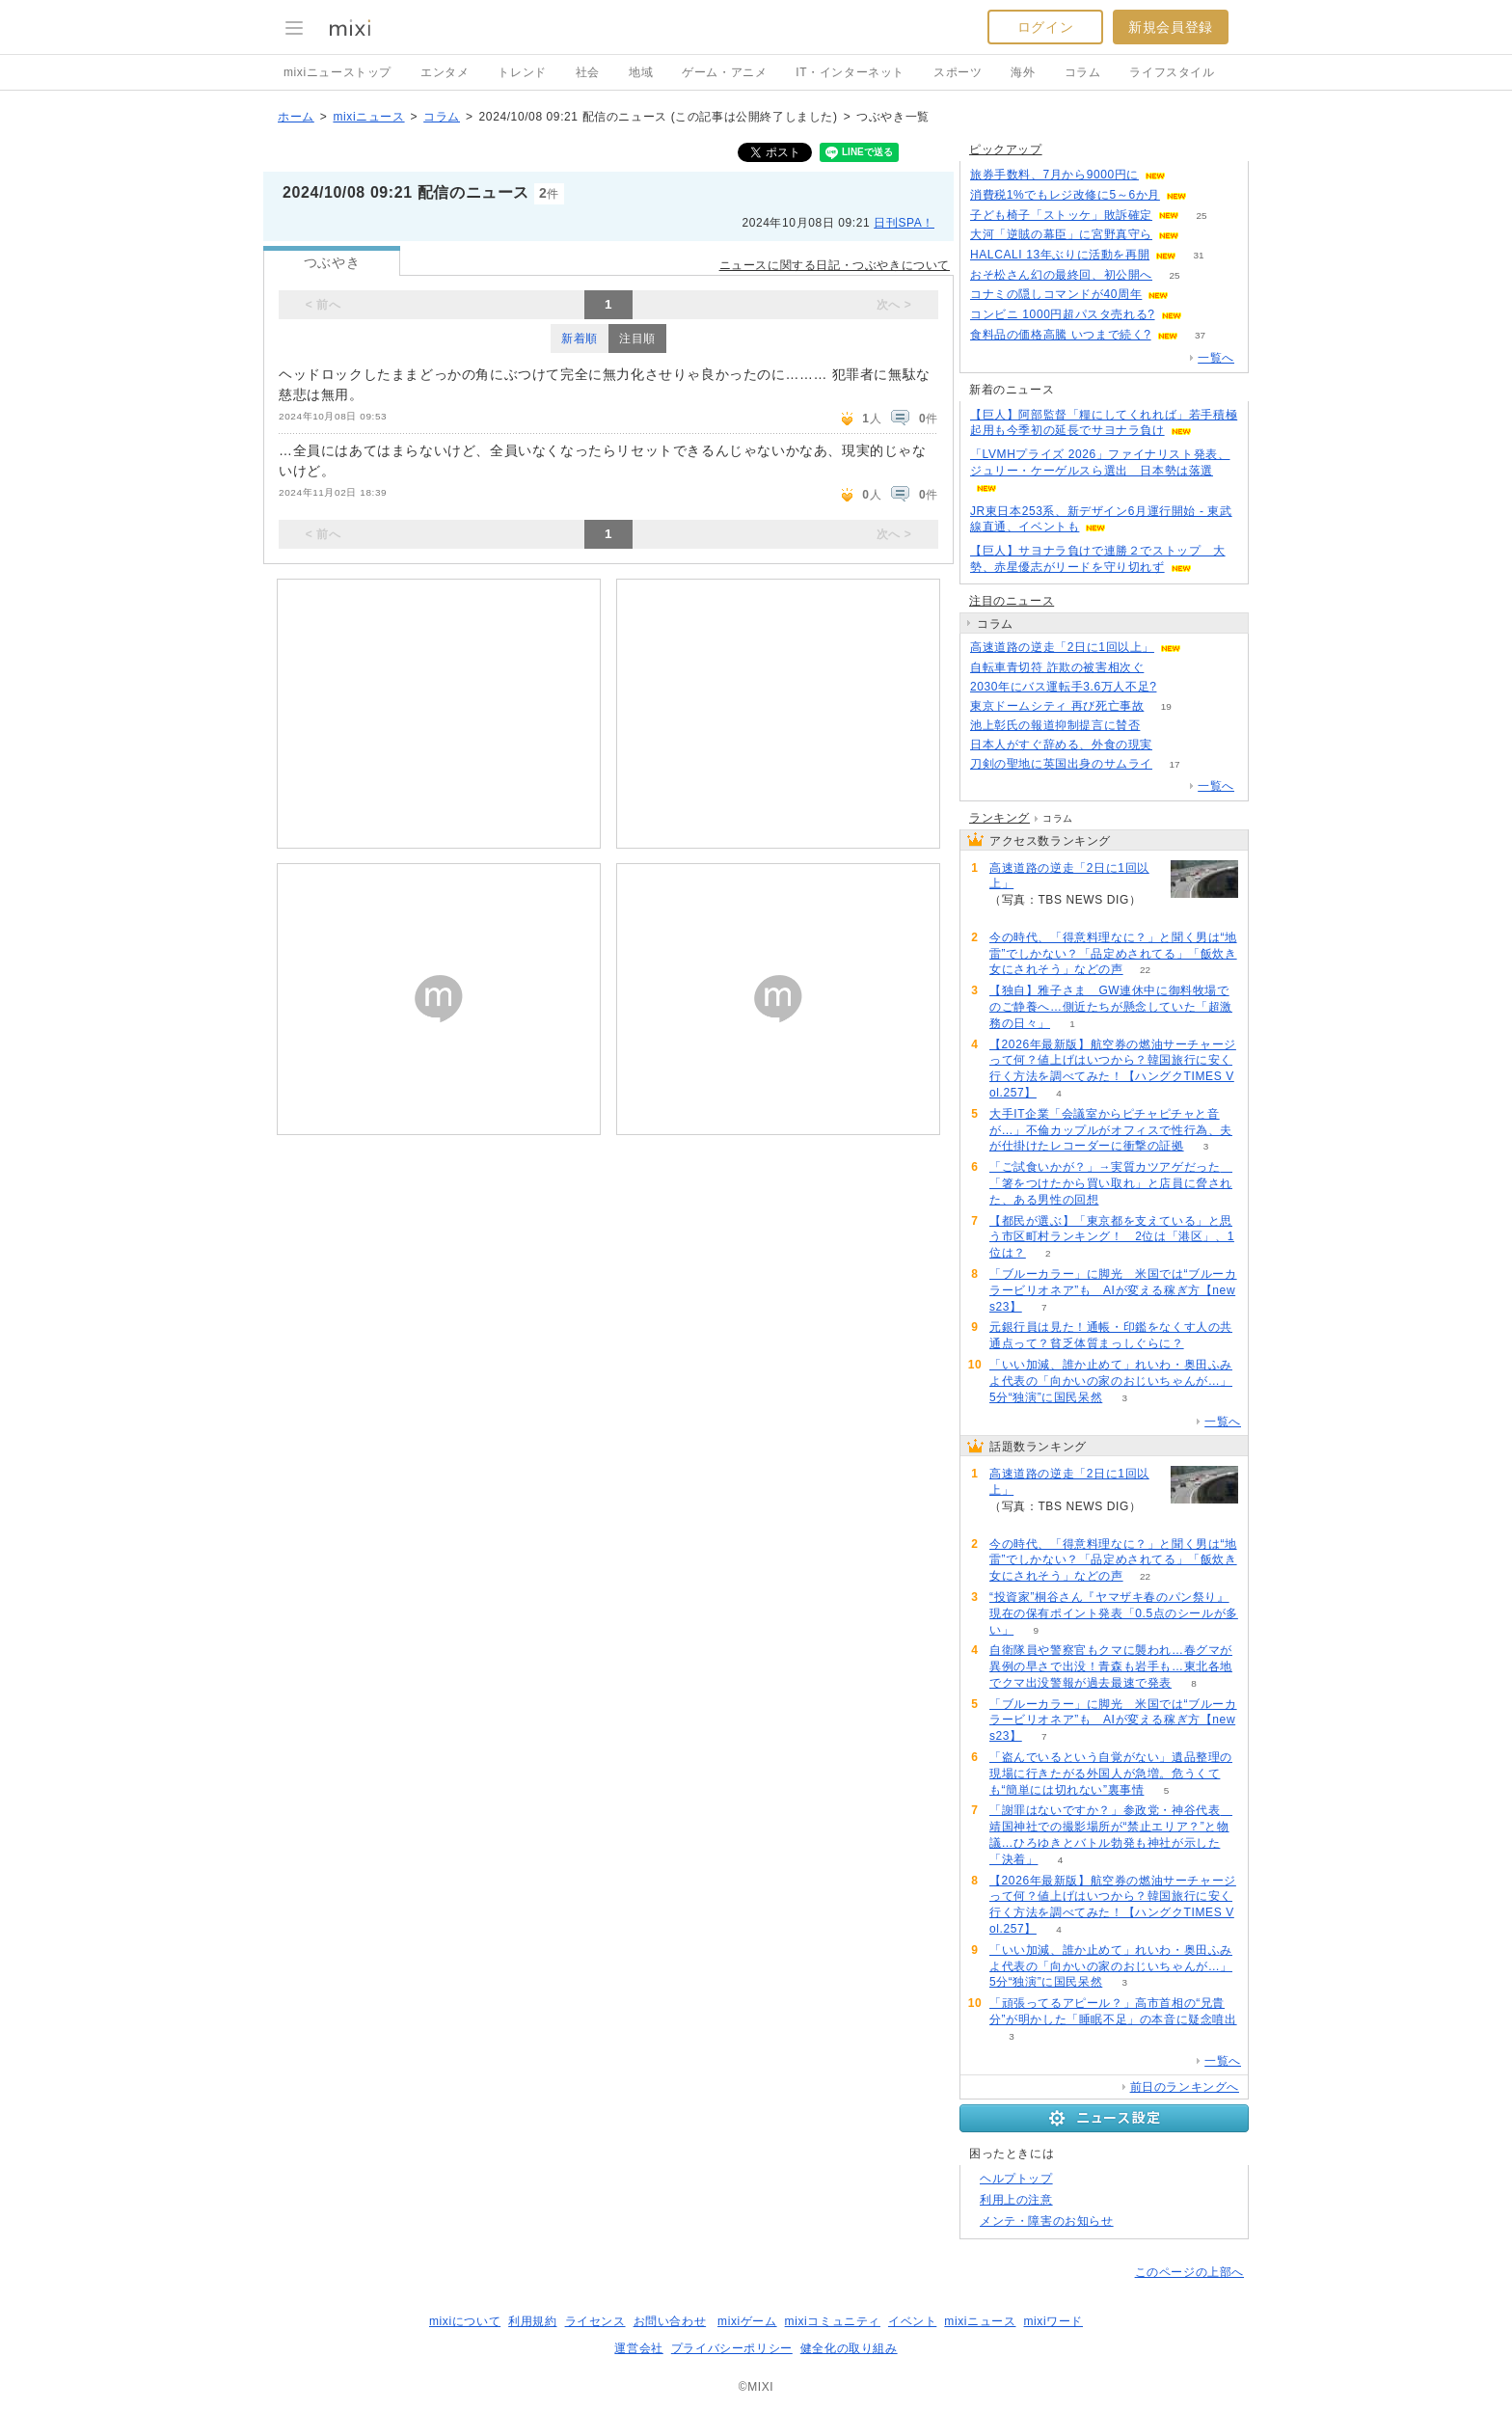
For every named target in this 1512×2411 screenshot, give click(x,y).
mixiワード (1053, 2321)
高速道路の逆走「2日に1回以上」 (1062, 647)
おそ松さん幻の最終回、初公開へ (1061, 275)
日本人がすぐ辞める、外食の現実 (1061, 744)
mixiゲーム (747, 2321)
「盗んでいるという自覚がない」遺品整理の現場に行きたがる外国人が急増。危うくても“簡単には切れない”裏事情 (1110, 1773)
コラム (1083, 72)
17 (1174, 764)
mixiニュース (368, 116)
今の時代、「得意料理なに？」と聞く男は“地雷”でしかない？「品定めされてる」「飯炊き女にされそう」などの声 (1113, 954)
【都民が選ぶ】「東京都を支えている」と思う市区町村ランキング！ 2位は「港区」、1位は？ (1111, 1237)
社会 (588, 72)
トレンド (522, 72)
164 (1204, 315)
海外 (1023, 72)
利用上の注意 (1016, 2200)
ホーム (296, 116)
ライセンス (595, 2321)
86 (1187, 175)
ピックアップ (1005, 149)
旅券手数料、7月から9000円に (1054, 174)
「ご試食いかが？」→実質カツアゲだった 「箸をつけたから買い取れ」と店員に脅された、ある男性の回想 (1110, 1183)
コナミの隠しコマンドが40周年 (1056, 294)
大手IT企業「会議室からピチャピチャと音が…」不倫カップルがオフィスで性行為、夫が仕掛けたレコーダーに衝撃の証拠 (1110, 1130)
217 (1162, 725)
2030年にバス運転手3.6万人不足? (1063, 686)
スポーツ (957, 72)
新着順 (579, 338)
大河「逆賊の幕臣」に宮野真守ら (1061, 234)
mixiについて (464, 2321)
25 (1201, 215)
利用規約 (532, 2321)
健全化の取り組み (849, 2348)
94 (1191, 294)
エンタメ (444, 72)
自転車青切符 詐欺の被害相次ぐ (1057, 667)
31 (1199, 255)
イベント (912, 2321)
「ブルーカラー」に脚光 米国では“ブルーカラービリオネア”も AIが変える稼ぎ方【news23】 (1113, 1290)
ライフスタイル (1171, 72)
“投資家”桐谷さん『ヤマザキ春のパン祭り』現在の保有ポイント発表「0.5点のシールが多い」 (1113, 1613)
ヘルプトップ (1016, 2178)
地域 (641, 72)
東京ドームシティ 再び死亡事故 (1057, 706)
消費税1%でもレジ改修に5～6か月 (1065, 195)
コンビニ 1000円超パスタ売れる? (1062, 314)
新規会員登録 (1170, 27)
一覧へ (1216, 358)
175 (1210, 195)
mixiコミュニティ (832, 2321)
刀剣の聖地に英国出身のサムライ (1061, 764)
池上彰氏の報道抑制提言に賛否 (1055, 725)
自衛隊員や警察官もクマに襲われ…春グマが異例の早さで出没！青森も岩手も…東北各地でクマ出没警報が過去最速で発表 (1110, 1666)
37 (1200, 335)
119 (1175, 745)
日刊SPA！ (904, 223)
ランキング (999, 818)
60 (1201, 235)
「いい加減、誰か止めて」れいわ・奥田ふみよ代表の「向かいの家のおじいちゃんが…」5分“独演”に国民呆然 (1110, 1381)
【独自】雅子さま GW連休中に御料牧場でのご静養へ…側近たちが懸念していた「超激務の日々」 (1110, 1007)
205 (1166, 668)
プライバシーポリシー (732, 2348)
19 (1166, 706)
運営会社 (638, 2348)
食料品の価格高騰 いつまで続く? (1060, 334)
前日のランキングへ (1184, 2087)
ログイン (1045, 27)
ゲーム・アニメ (724, 72)
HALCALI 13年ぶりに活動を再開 (1059, 254)
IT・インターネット (850, 72)
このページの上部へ (1189, 2272)
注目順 (637, 338)
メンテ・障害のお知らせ (1047, 2221)
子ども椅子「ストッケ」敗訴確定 (1061, 215)
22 (1145, 969)
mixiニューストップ (338, 72)
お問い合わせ (670, 2321)
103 (1179, 687)
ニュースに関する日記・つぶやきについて (834, 265)
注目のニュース (1011, 601)
